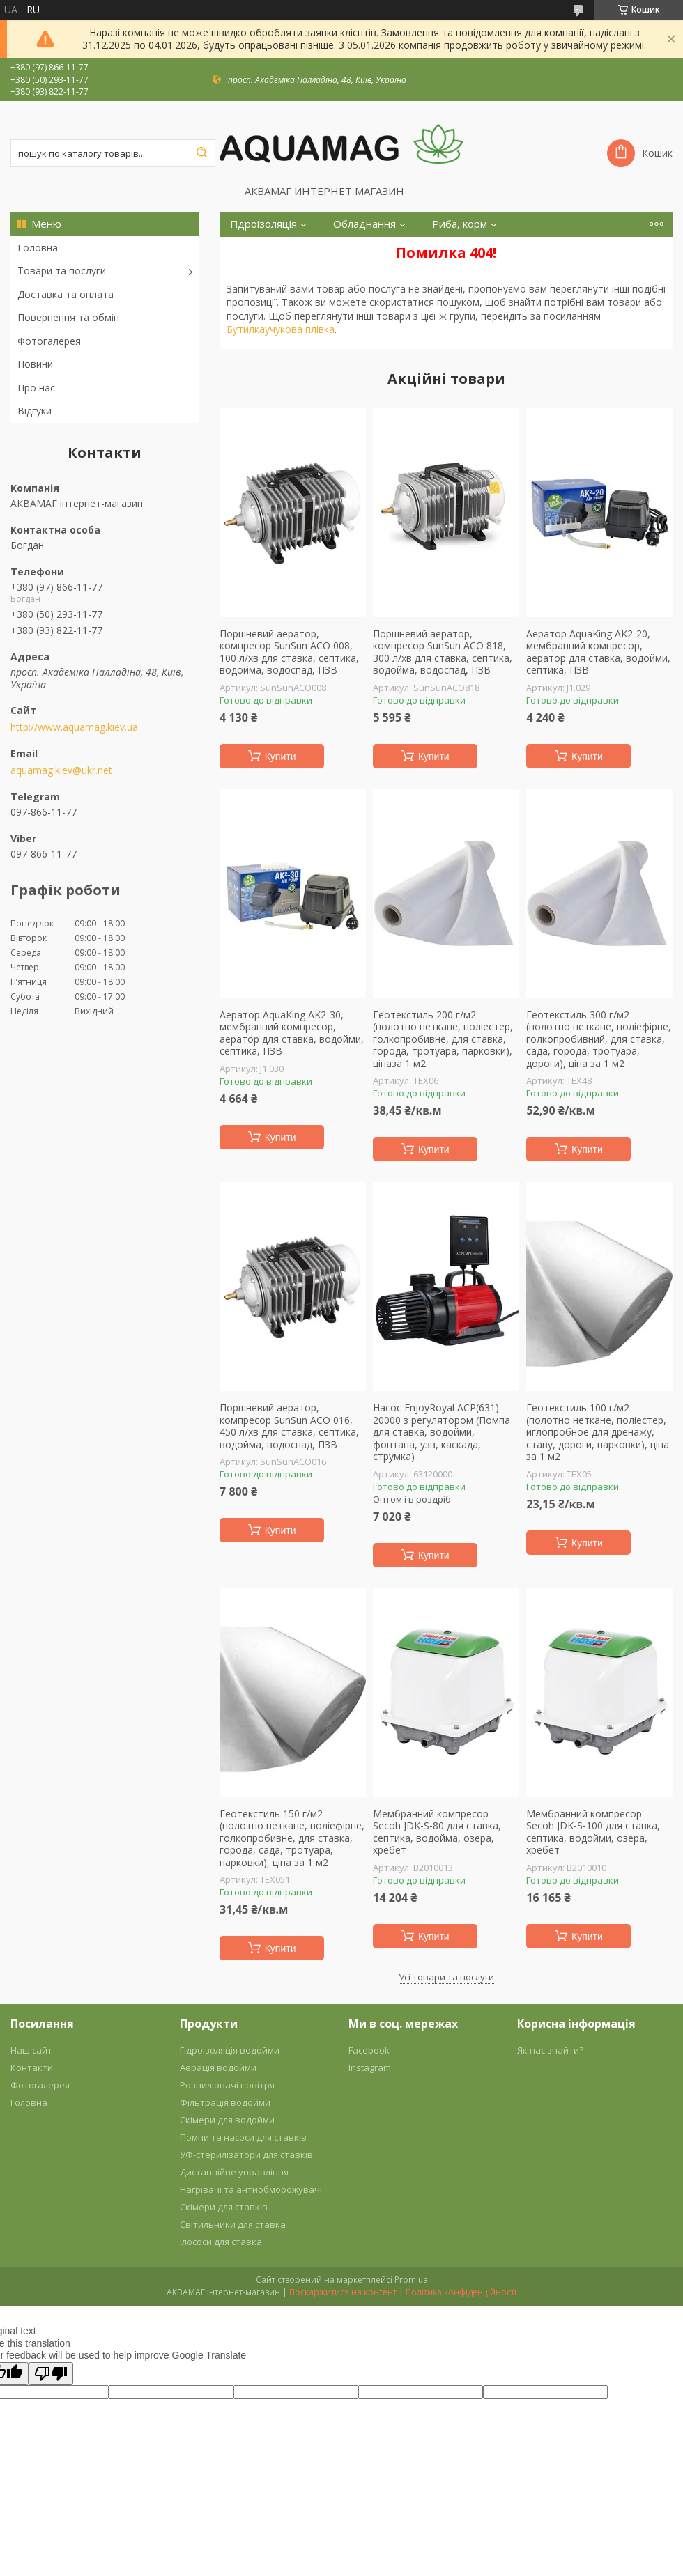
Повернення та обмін (68, 317)
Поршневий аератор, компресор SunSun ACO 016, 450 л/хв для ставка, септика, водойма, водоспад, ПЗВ (289, 1426)
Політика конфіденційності (461, 2292)
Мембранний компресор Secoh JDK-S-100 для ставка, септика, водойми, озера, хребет (593, 1832)
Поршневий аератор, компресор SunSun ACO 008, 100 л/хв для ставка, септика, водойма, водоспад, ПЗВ (289, 652)
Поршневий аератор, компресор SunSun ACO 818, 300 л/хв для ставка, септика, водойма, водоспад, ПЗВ (442, 652)
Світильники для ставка (233, 2224)
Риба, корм (459, 224)
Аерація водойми (218, 2067)
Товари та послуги (61, 270)
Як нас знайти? (550, 2050)
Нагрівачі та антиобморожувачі (251, 2189)
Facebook (369, 2050)
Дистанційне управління (234, 2172)
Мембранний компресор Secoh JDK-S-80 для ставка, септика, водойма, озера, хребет (437, 1832)
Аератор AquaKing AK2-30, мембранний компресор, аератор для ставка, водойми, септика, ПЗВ (292, 1033)
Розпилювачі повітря (227, 2085)
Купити (280, 756)
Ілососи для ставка (221, 2241)
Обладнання (364, 224)
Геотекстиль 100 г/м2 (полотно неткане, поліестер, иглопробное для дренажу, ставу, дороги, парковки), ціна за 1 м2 (597, 1432)
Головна (37, 247)
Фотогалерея (49, 341)
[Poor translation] (51, 2373)
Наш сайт (31, 2050)
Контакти (31, 2067)
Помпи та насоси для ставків (243, 2137)
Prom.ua (411, 2280)
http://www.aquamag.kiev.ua (74, 727)
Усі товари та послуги (446, 1977)
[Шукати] (201, 153)
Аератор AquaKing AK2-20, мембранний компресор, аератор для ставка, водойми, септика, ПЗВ (598, 652)
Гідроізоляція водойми (229, 2050)
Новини (35, 364)
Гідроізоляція (263, 224)
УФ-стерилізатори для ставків (246, 2154)
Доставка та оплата (65, 294)
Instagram (369, 2067)
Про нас (36, 387)
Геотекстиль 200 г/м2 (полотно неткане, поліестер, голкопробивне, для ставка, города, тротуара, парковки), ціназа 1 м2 (443, 1039)
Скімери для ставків (224, 2207)
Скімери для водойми (227, 2119)
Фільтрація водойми (225, 2102)
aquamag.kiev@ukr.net (61, 770)
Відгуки (34, 410)
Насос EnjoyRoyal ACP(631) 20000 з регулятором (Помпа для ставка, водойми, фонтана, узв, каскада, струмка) (441, 1432)
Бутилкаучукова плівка (281, 329)
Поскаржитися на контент (343, 2292)
